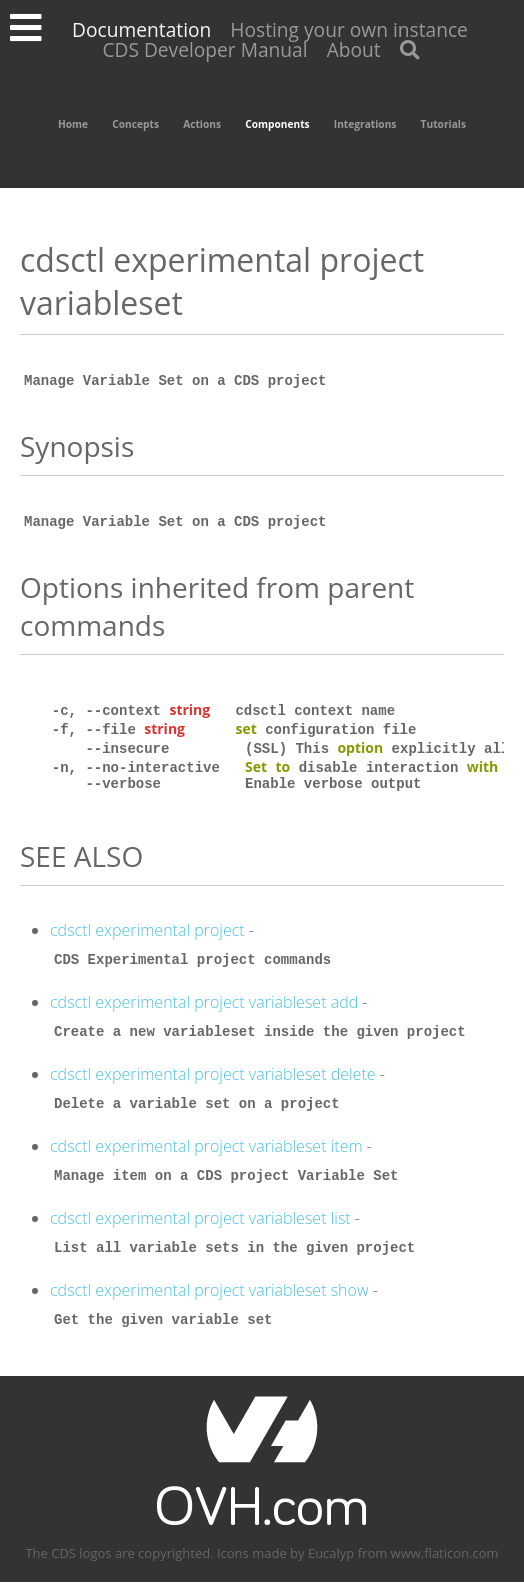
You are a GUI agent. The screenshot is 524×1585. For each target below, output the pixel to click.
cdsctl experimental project (147, 933)
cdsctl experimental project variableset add (204, 1005)
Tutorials (443, 124)
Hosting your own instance (349, 29)
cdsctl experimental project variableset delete (213, 1077)
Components (277, 124)
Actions (202, 124)
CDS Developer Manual (204, 49)
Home (73, 124)
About (354, 49)
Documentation (141, 29)
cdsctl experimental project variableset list (200, 1221)
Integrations (365, 124)
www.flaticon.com (445, 1556)
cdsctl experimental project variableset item (206, 1149)
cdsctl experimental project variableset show (209, 1293)
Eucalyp (331, 1556)
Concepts (135, 124)
